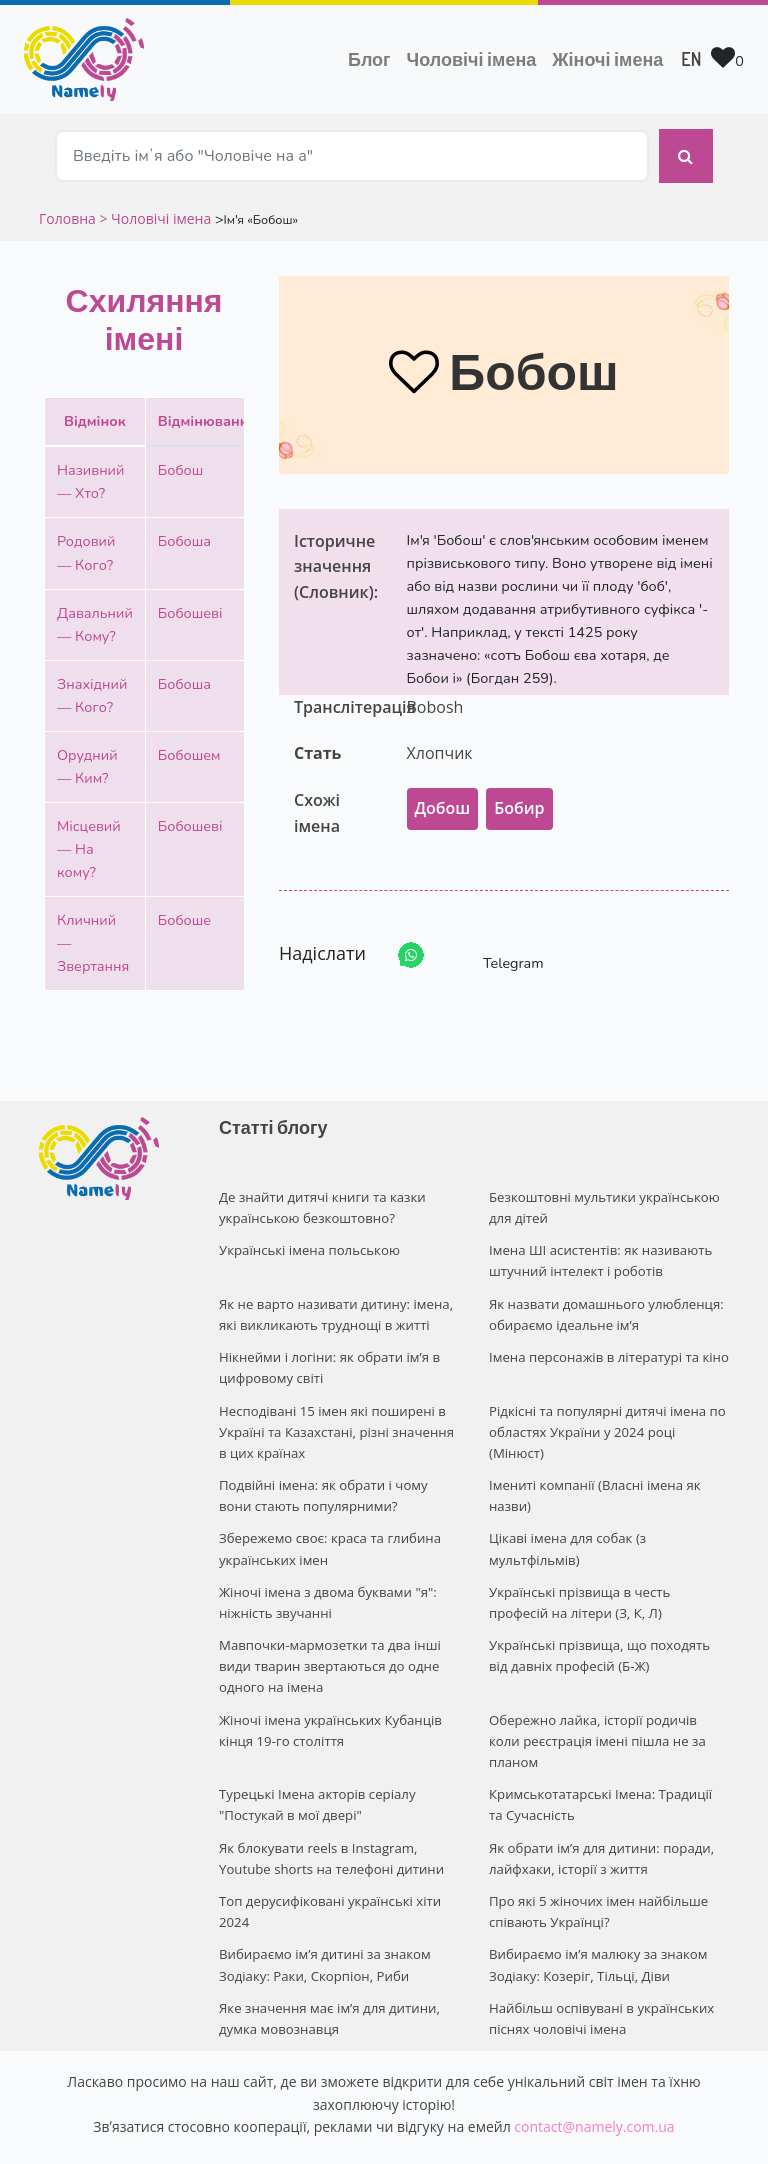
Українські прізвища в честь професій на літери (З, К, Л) (609, 1578)
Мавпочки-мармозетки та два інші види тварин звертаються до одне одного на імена (328, 1641)
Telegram (495, 945)
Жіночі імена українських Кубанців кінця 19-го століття (328, 1702)
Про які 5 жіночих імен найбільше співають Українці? (597, 1857)
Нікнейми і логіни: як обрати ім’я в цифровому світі (327, 1351)
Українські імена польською (308, 1238)
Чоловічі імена (476, 57)
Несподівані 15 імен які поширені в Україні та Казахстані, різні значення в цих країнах (334, 1414)
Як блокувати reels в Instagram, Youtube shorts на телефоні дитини (329, 1806)
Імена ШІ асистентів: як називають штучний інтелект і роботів (599, 1248)
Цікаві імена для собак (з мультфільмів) (566, 1527)
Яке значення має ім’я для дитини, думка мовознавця (327, 1960)
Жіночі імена (607, 59)
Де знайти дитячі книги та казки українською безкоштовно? (320, 1196)
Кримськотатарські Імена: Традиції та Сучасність (607, 1754)
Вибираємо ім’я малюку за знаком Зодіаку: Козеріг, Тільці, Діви (596, 1909)
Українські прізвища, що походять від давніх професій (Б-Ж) (608, 1630)
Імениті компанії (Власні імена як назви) (593, 1475)
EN (691, 59)
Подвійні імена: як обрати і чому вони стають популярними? (321, 1475)
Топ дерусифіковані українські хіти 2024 (328, 1857)
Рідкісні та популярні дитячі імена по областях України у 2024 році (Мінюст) (605, 1414)
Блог (369, 59)
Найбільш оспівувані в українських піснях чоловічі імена (600, 1960)
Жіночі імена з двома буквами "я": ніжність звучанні (326, 1578)
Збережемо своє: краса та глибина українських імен (328, 1527)
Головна (69, 207)
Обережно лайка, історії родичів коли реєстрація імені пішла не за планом (608, 1702)
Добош (443, 798)
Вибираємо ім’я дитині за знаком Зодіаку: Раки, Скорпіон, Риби (323, 1909)
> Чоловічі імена (155, 207)
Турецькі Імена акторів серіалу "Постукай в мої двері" (315, 1754)
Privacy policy (506, 2130)
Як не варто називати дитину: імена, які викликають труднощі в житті (334, 1300)
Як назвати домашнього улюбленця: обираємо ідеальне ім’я (604, 1300)
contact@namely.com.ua (594, 2067)
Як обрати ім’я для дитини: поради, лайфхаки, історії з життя (599, 1806)
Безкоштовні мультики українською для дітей (602, 1196)
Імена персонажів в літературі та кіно (607, 1341)
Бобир (519, 798)
